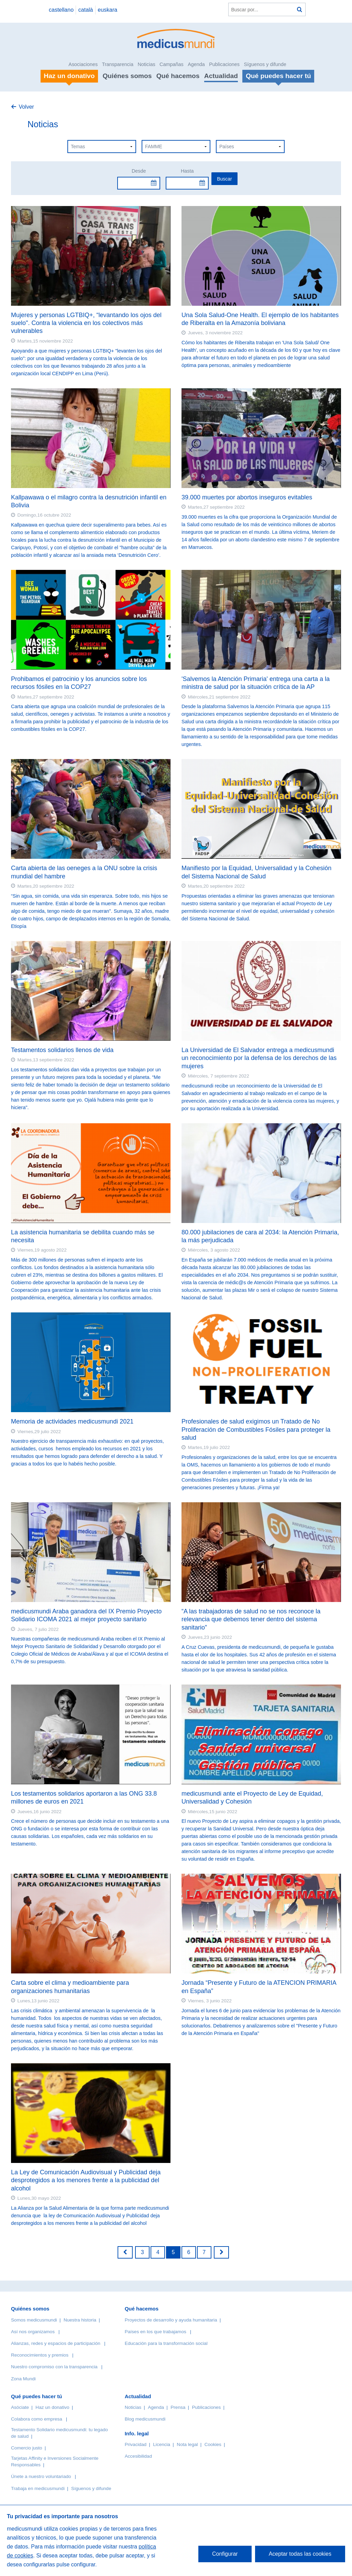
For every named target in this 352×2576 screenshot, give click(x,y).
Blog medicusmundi (145, 2419)
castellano (61, 10)
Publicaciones (224, 64)
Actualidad (221, 75)
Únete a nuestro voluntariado (41, 2476)
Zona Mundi (23, 2378)
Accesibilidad (138, 2456)
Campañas (172, 64)
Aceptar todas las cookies (300, 2554)
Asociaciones (83, 64)
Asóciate (20, 2407)
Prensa (177, 2407)
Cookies (213, 2444)
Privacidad (135, 2444)
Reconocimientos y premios (39, 2355)
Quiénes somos (127, 75)
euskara (107, 10)
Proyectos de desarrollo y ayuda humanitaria (171, 2320)
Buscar (224, 179)
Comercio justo (26, 2447)
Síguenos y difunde (265, 64)
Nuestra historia (80, 2320)
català (85, 10)
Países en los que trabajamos (155, 2331)
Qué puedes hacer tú (36, 2396)
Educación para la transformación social (166, 2343)
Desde (139, 171)
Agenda (196, 64)
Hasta (187, 171)
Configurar (225, 2554)
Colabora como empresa (36, 2419)
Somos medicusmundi (34, 2320)
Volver (26, 107)
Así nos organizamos (33, 2331)
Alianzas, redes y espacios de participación (55, 2343)
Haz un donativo (52, 2407)
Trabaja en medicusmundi (38, 2488)
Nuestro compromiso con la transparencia (54, 2366)
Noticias (146, 64)
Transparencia (117, 64)
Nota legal (187, 2444)
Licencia (161, 2444)
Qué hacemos (178, 75)
